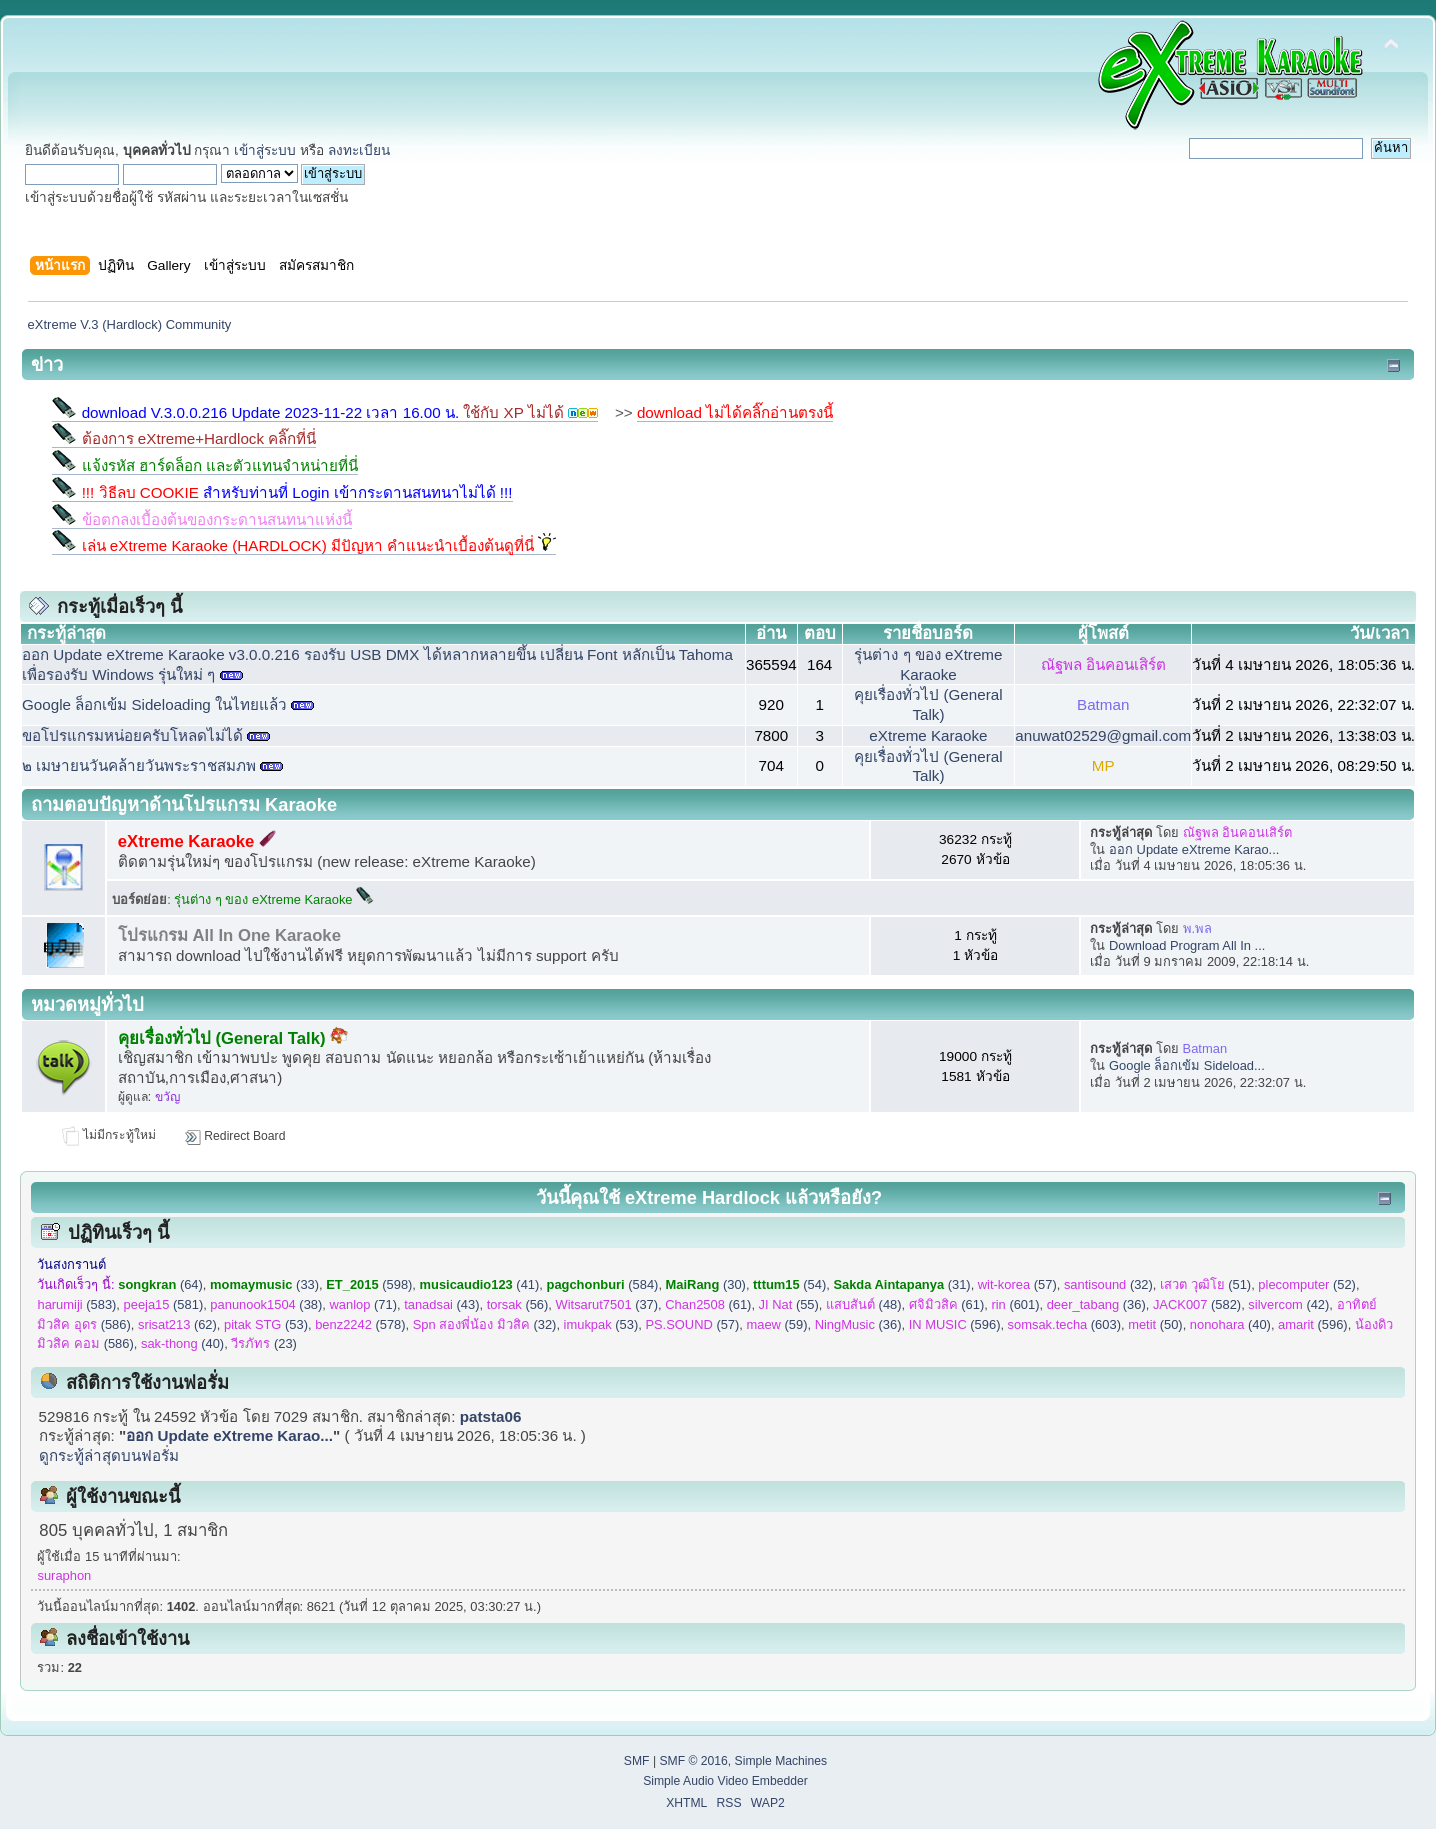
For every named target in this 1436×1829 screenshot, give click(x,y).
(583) (76, 1304)
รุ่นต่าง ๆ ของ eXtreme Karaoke (274, 899)
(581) (164, 1304)
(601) (1015, 1304)
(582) (1197, 1304)
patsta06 (491, 1416)
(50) (1155, 1324)
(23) (264, 1343)
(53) (266, 1324)
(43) (441, 1304)
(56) (518, 1304)
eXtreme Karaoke (928, 735)
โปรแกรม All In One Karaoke (229, 935)
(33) (264, 1284)
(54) (789, 1284)
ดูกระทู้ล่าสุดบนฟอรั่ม (109, 1455)
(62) (177, 1324)
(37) (607, 1304)
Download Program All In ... (1187, 945)
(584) (603, 1284)
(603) (1064, 1324)
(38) (266, 1304)
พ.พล (1198, 928)
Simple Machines (781, 1761)
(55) (789, 1304)
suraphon (64, 1575)
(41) (480, 1284)
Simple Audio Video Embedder (725, 1781)
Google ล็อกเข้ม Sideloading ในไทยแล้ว (154, 704)
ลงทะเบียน (359, 150)
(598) (369, 1284)
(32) (1108, 1284)
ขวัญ (167, 1097)
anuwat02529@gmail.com (1103, 735)
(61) (708, 1304)
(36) (1096, 1304)
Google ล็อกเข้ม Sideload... (1187, 1065)
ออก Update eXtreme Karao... (1194, 849)
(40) (1230, 1324)
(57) (1017, 1284)
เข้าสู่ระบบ (265, 150)
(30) (706, 1284)
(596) (955, 1324)
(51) (1205, 1284)
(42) (1288, 1304)
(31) (901, 1284)
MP (1103, 765)
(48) (864, 1304)
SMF (637, 1761)
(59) (777, 1324)
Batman (1103, 704)
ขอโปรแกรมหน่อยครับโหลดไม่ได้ (132, 735)
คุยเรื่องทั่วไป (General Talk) (233, 1038)
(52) (1307, 1284)
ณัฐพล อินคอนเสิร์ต (1103, 664)
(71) (363, 1304)
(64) (160, 1284)
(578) (360, 1324)
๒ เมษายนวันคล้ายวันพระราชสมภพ (139, 765)
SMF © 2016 (693, 1761)
